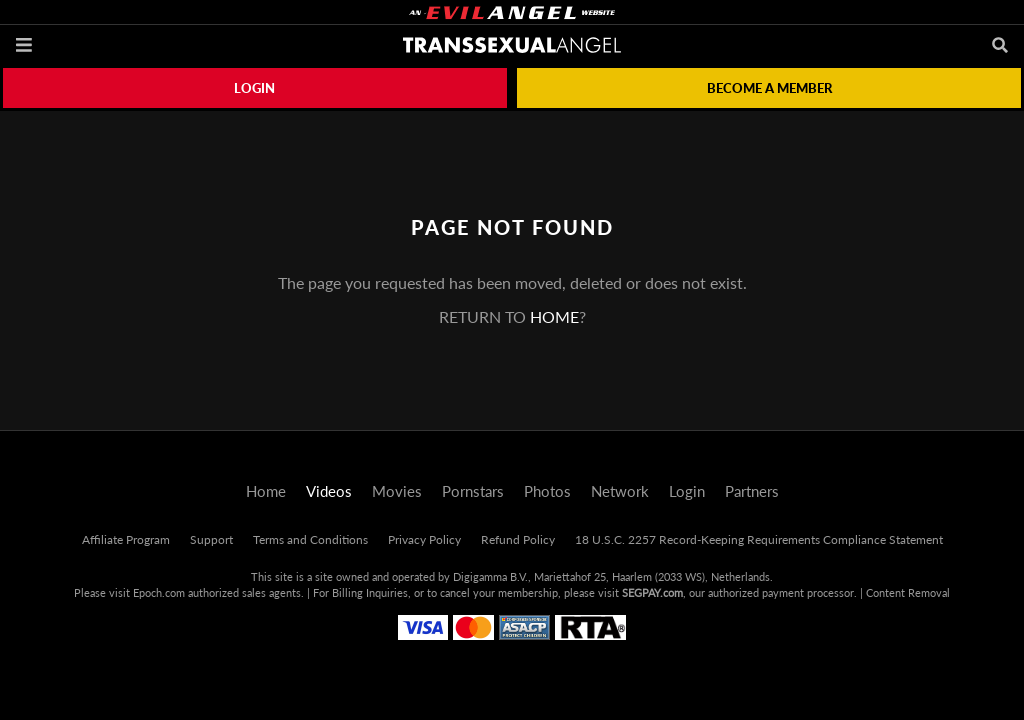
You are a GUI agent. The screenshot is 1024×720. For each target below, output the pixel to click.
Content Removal (908, 592)
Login (254, 88)
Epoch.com (159, 592)
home (554, 316)
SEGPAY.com (652, 592)
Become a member (769, 88)
